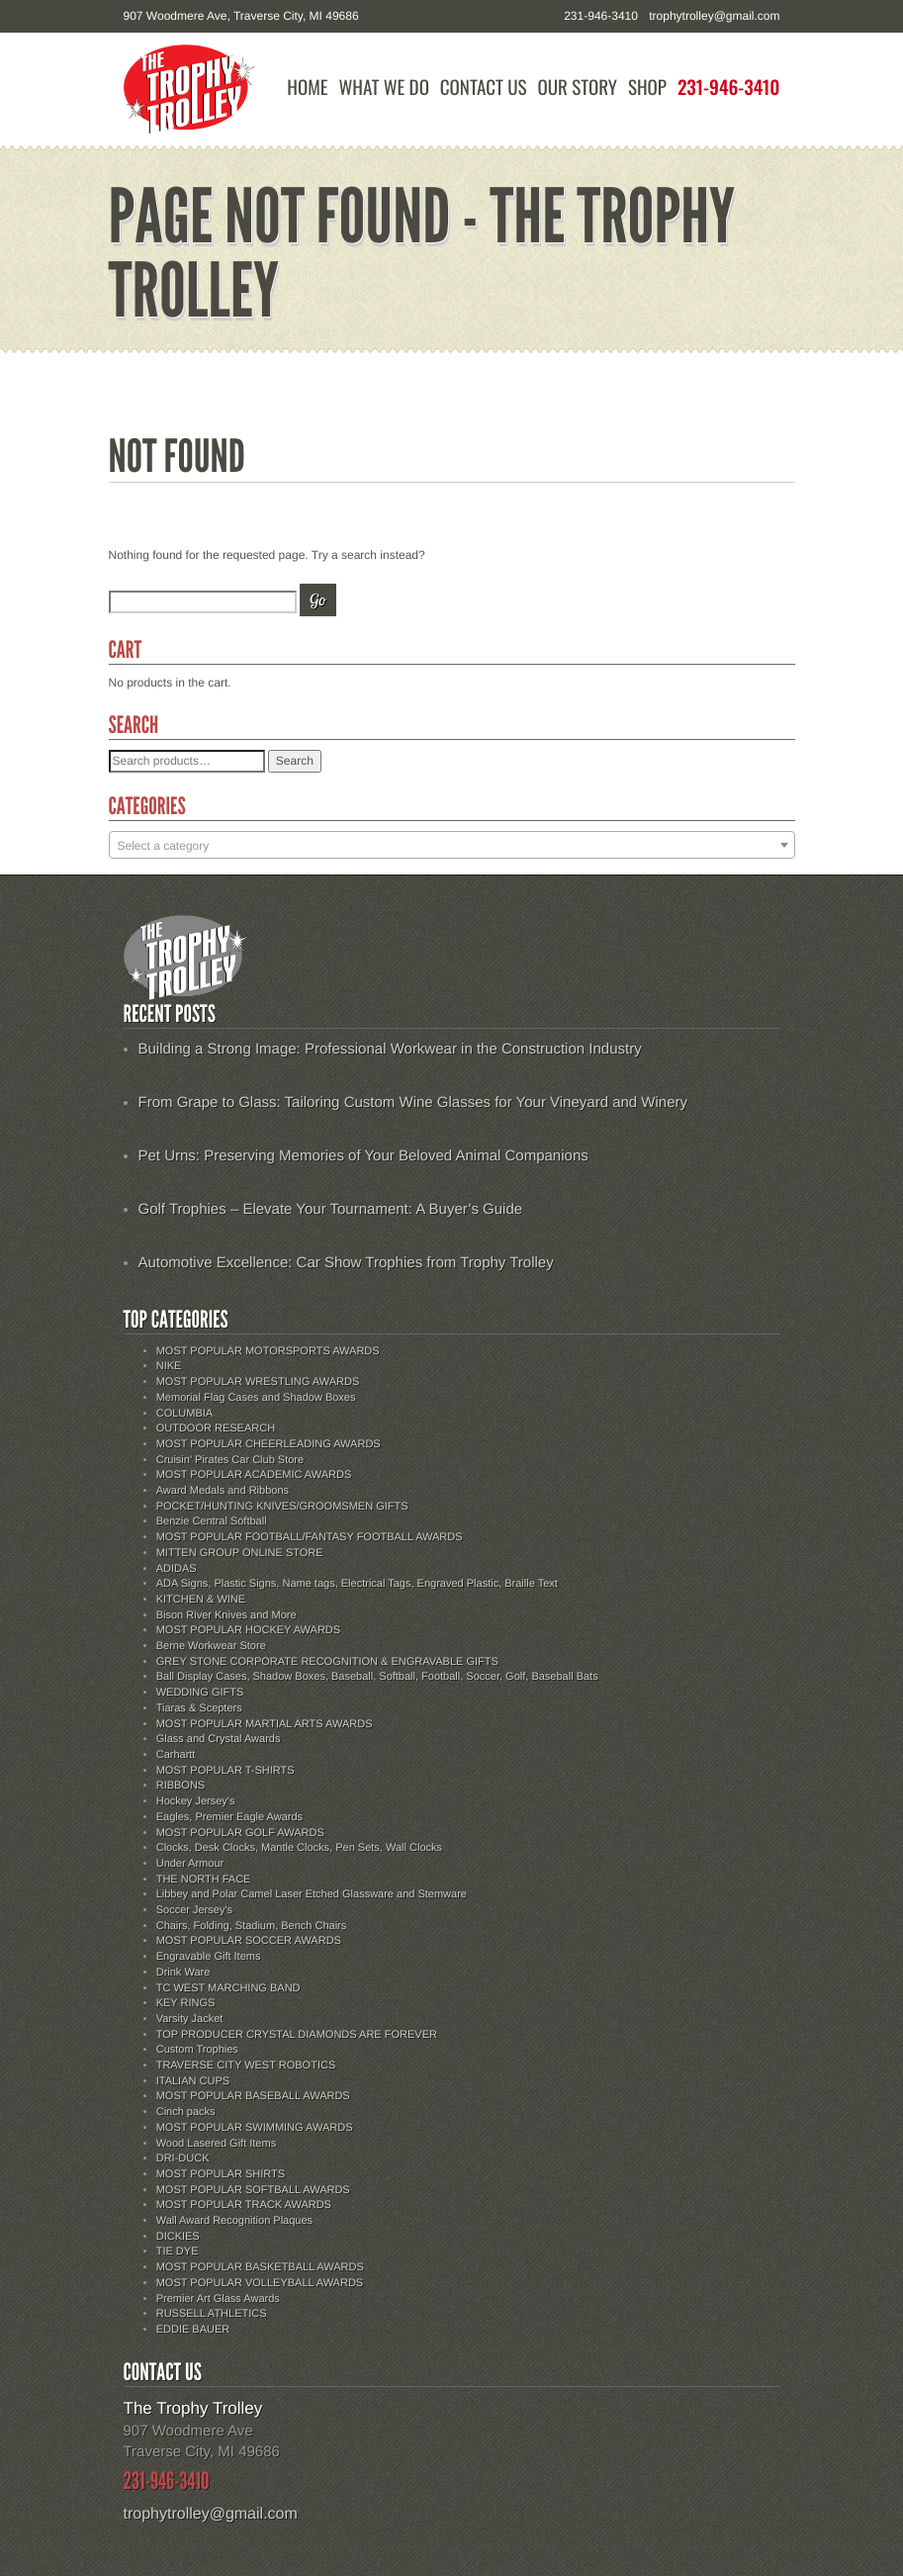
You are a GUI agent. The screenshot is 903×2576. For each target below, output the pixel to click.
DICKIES (178, 2237)
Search (295, 761)
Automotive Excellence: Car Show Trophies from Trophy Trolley (346, 1262)
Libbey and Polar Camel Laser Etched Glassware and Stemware (311, 1894)
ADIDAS (176, 1569)
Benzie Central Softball (211, 1521)
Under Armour (190, 1864)
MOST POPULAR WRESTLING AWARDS (258, 1382)
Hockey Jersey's (195, 1801)
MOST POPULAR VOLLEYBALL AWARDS (259, 2283)
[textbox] (452, 846)
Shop (647, 87)
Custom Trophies (197, 2050)
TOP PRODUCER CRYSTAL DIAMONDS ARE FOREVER (296, 2035)
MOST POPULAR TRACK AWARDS (243, 2205)
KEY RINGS (186, 2003)
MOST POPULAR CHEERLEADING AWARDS (268, 1444)
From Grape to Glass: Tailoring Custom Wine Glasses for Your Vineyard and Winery (413, 1102)
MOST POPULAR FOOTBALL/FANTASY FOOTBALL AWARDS (309, 1537)
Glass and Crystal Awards (218, 1739)
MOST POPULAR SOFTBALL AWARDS (253, 2190)
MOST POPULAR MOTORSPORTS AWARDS (268, 1351)
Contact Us (483, 87)
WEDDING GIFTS (200, 1693)
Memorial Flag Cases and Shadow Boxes (256, 1398)
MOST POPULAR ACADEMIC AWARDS (254, 1475)
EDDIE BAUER (193, 2330)
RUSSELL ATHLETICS (211, 2314)
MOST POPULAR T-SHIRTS (225, 1771)
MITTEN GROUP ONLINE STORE (239, 1553)
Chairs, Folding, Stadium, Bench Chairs (251, 1926)
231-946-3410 (728, 87)
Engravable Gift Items (208, 1957)
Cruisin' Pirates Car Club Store (230, 1460)
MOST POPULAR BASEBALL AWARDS (253, 2096)
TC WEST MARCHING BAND (228, 1988)
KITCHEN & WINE (200, 1600)
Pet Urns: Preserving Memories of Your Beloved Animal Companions (363, 1156)
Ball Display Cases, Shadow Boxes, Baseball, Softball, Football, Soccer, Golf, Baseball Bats (377, 1677)
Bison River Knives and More (226, 1615)
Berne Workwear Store (211, 1646)
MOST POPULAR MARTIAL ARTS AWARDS (264, 1724)
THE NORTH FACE (203, 1880)
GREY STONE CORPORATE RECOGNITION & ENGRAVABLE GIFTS (327, 1662)
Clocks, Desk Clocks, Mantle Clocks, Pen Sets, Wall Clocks (299, 1848)
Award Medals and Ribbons (222, 1491)
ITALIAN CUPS (192, 2081)
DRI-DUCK (183, 2158)
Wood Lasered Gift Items (216, 2144)
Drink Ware (183, 1972)
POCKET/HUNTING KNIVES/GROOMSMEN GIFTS (282, 1507)
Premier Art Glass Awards (218, 2299)
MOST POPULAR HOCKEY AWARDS (248, 1630)
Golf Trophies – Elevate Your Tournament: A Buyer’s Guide (330, 1209)
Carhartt (176, 1755)
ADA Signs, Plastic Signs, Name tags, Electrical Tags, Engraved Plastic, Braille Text (357, 1584)
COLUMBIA (184, 1414)
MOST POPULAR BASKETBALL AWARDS (260, 2267)
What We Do (383, 87)
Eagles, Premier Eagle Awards (229, 1817)
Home (307, 87)
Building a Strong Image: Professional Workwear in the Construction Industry (390, 1049)
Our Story (577, 87)
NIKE (169, 1366)
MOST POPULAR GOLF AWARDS (240, 1833)
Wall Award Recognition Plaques (234, 2221)
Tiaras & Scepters (199, 1708)
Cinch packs (186, 2112)
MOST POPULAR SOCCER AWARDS (248, 1941)
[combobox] (452, 845)
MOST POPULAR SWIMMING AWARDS (254, 2128)
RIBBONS (181, 1786)
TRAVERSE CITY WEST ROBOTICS (246, 2065)
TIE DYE (177, 2251)
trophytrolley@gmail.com (714, 16)
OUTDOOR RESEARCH (215, 1428)
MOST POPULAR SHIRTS (220, 2174)
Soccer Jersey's (194, 1910)
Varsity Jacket (190, 2019)
